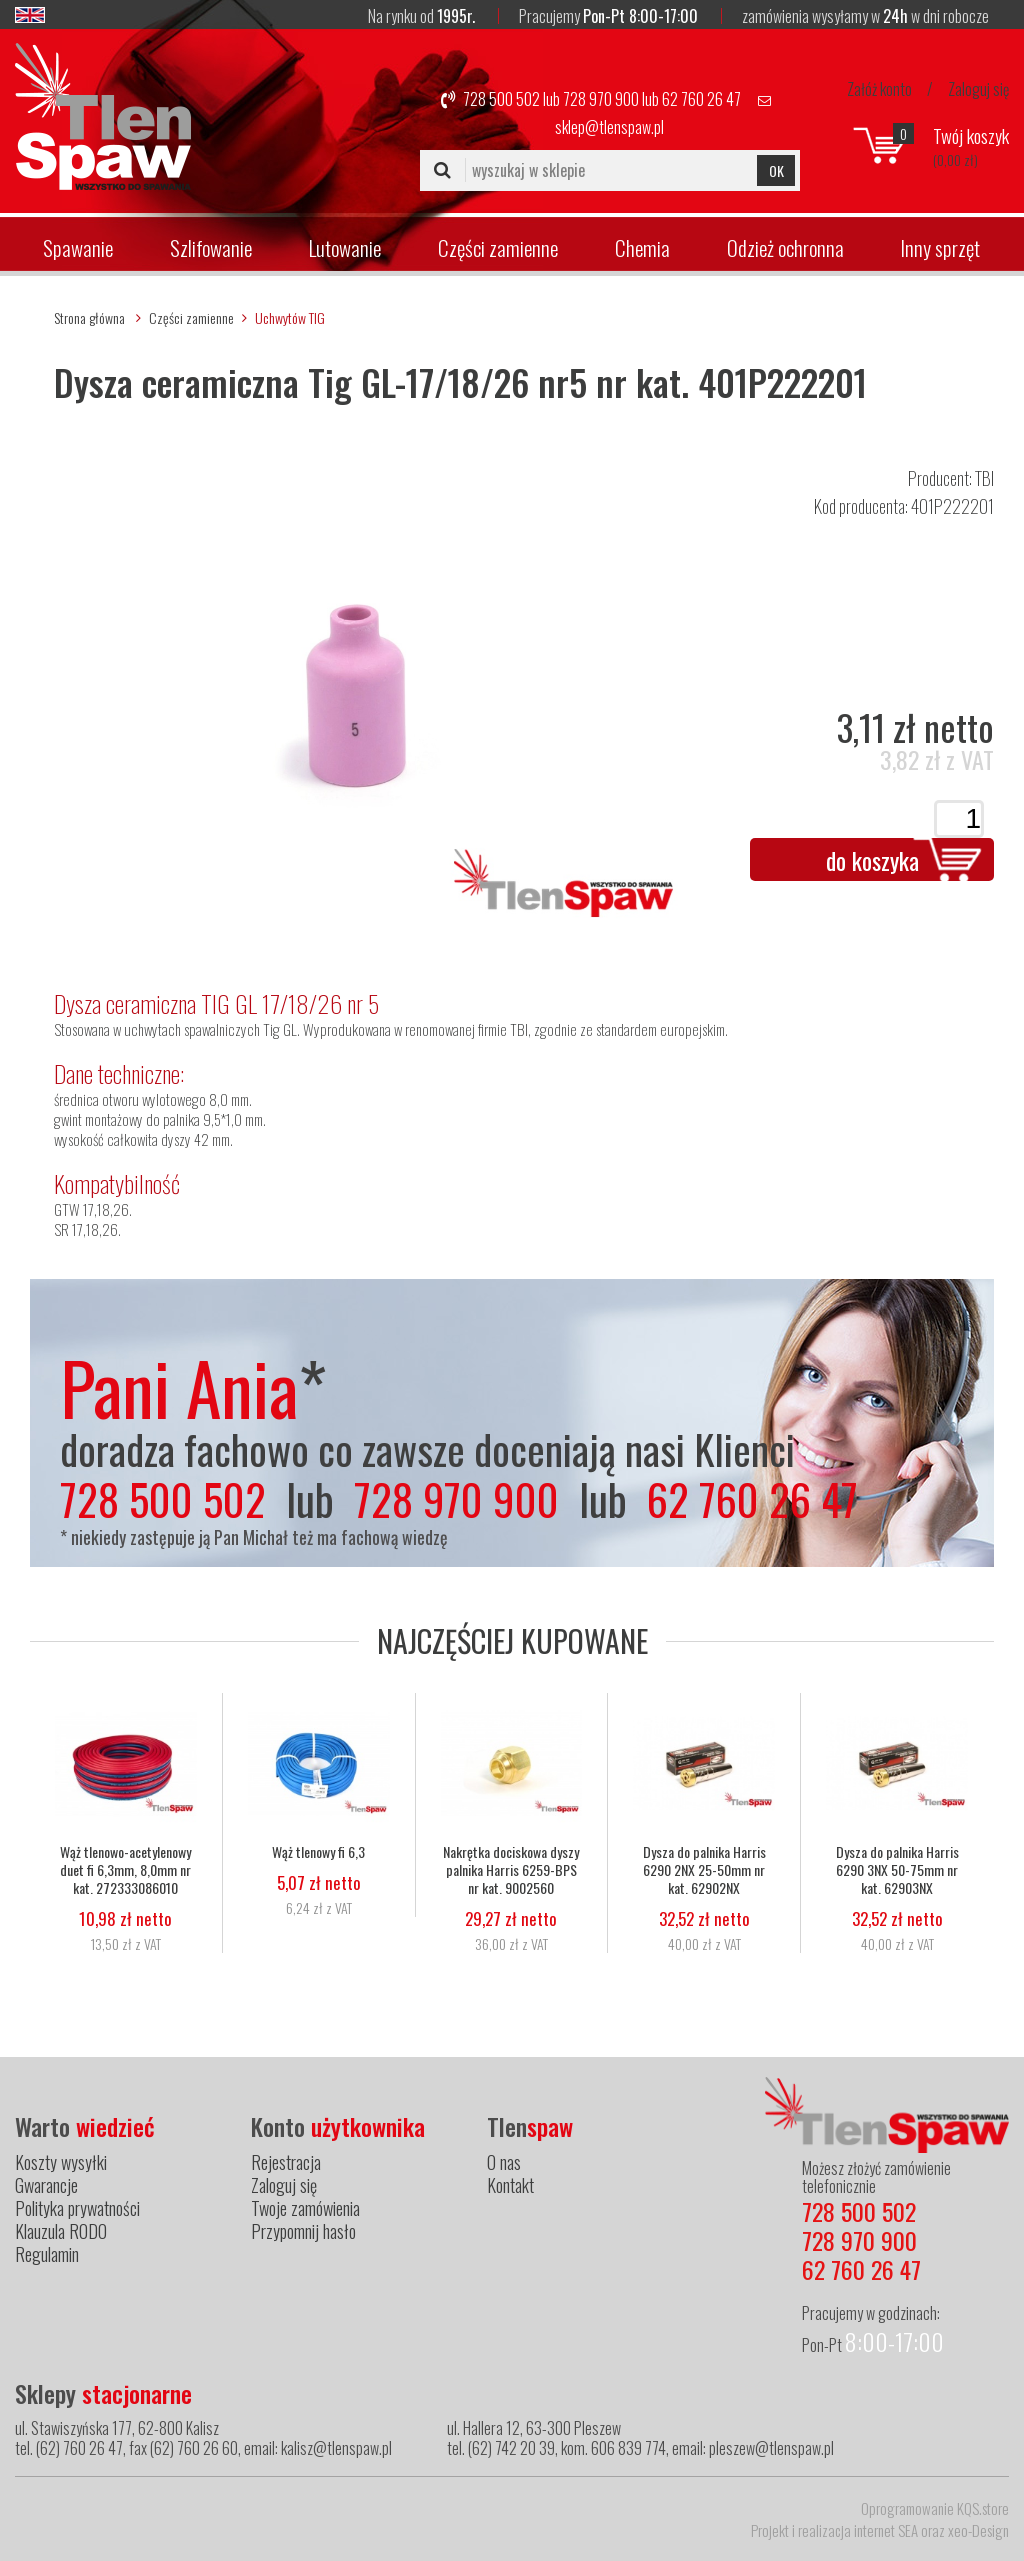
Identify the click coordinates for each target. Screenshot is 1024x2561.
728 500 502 (501, 99)
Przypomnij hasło (303, 2231)
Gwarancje (46, 2185)
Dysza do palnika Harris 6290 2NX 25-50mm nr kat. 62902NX (704, 1870)
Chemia (642, 247)
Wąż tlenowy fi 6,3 (318, 1852)
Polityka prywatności (77, 2208)
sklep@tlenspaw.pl (609, 127)
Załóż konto (879, 89)
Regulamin (47, 2254)
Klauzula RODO (61, 2231)
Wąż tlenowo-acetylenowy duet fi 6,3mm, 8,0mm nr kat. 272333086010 (125, 1870)
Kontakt (510, 2185)
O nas (504, 2162)
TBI (984, 478)
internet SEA (886, 2530)
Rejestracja (286, 2162)
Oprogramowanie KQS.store (935, 2508)
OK (776, 170)
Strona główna (89, 317)
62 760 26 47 (701, 99)
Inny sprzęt (940, 247)
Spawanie (78, 247)
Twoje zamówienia (305, 2208)
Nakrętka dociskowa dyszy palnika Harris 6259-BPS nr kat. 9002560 (511, 1870)
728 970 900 (601, 99)
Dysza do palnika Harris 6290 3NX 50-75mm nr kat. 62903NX (897, 1870)
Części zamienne (498, 247)
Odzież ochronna (785, 247)
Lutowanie (345, 247)
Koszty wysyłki (61, 2162)
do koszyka (872, 860)
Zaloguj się (978, 89)
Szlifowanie (211, 247)
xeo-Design (978, 2530)
